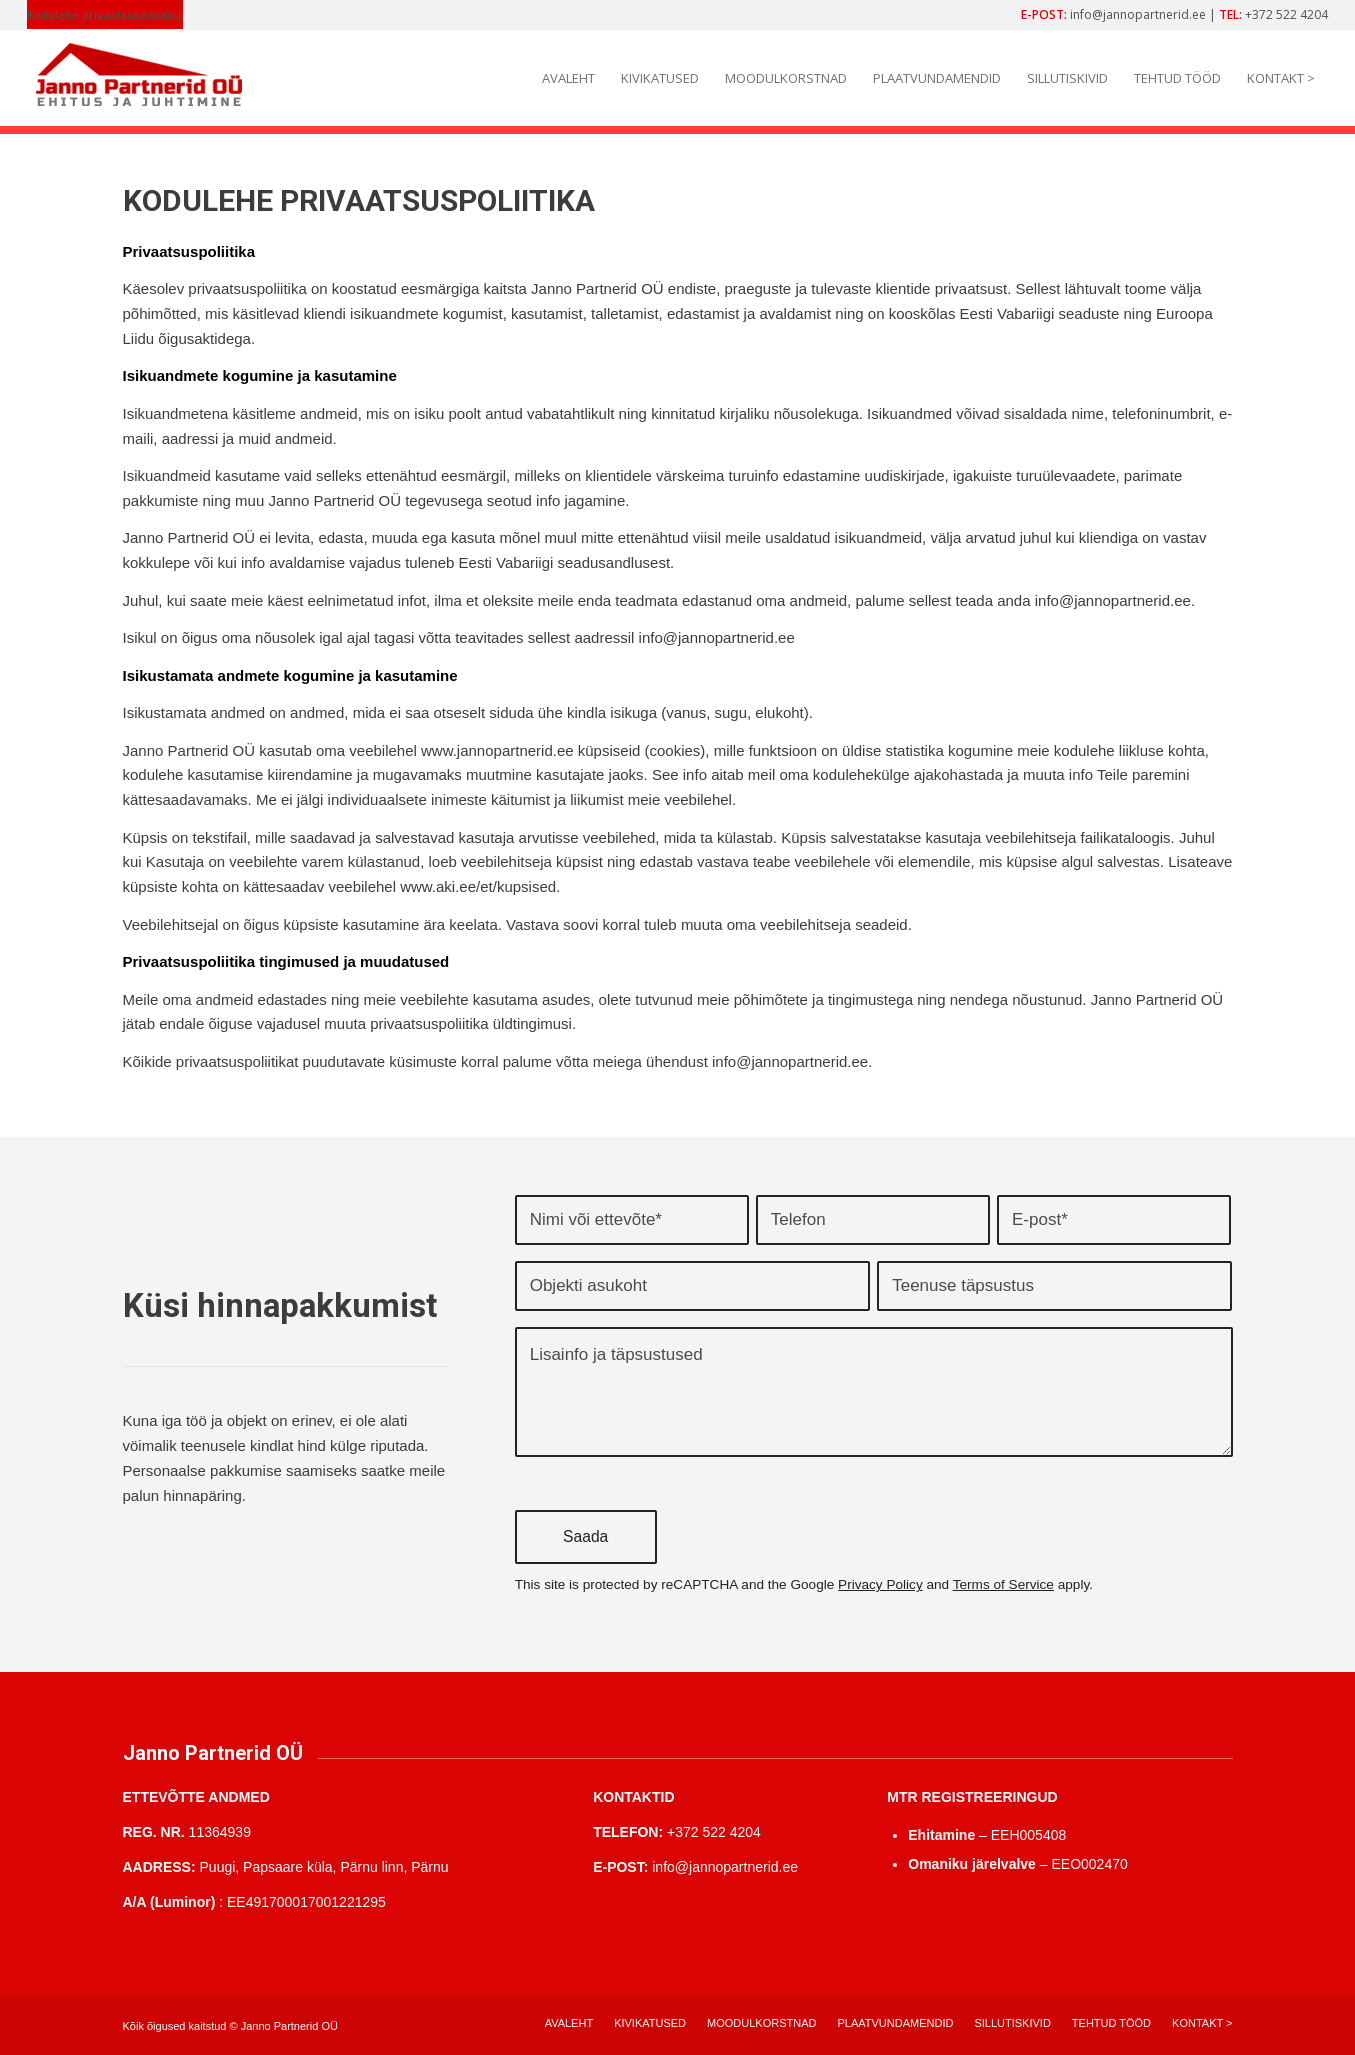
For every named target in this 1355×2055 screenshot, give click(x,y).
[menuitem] (105, 15)
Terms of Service (1003, 1584)
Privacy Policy (880, 1584)
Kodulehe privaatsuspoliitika (105, 14)
